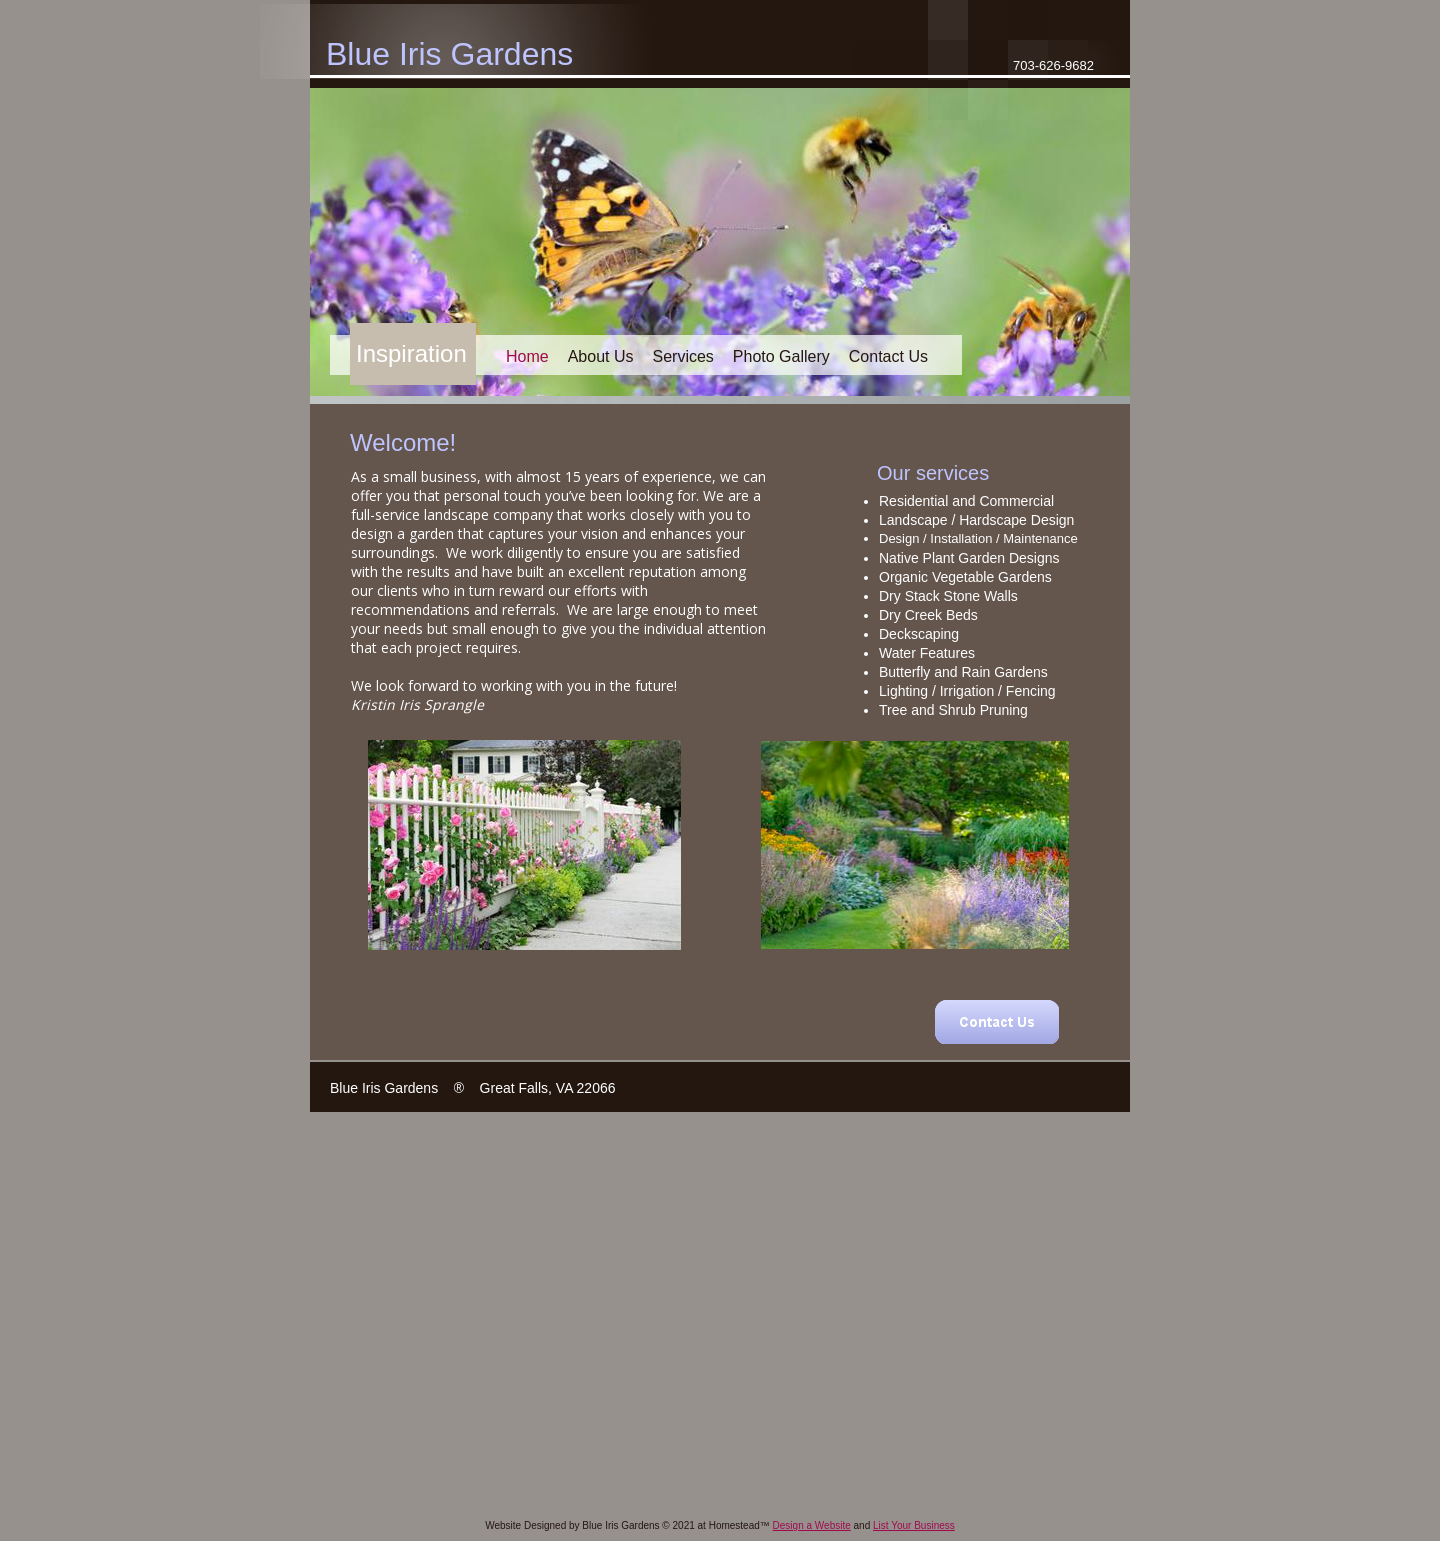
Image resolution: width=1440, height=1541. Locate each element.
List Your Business (914, 1525)
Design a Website (812, 1525)
